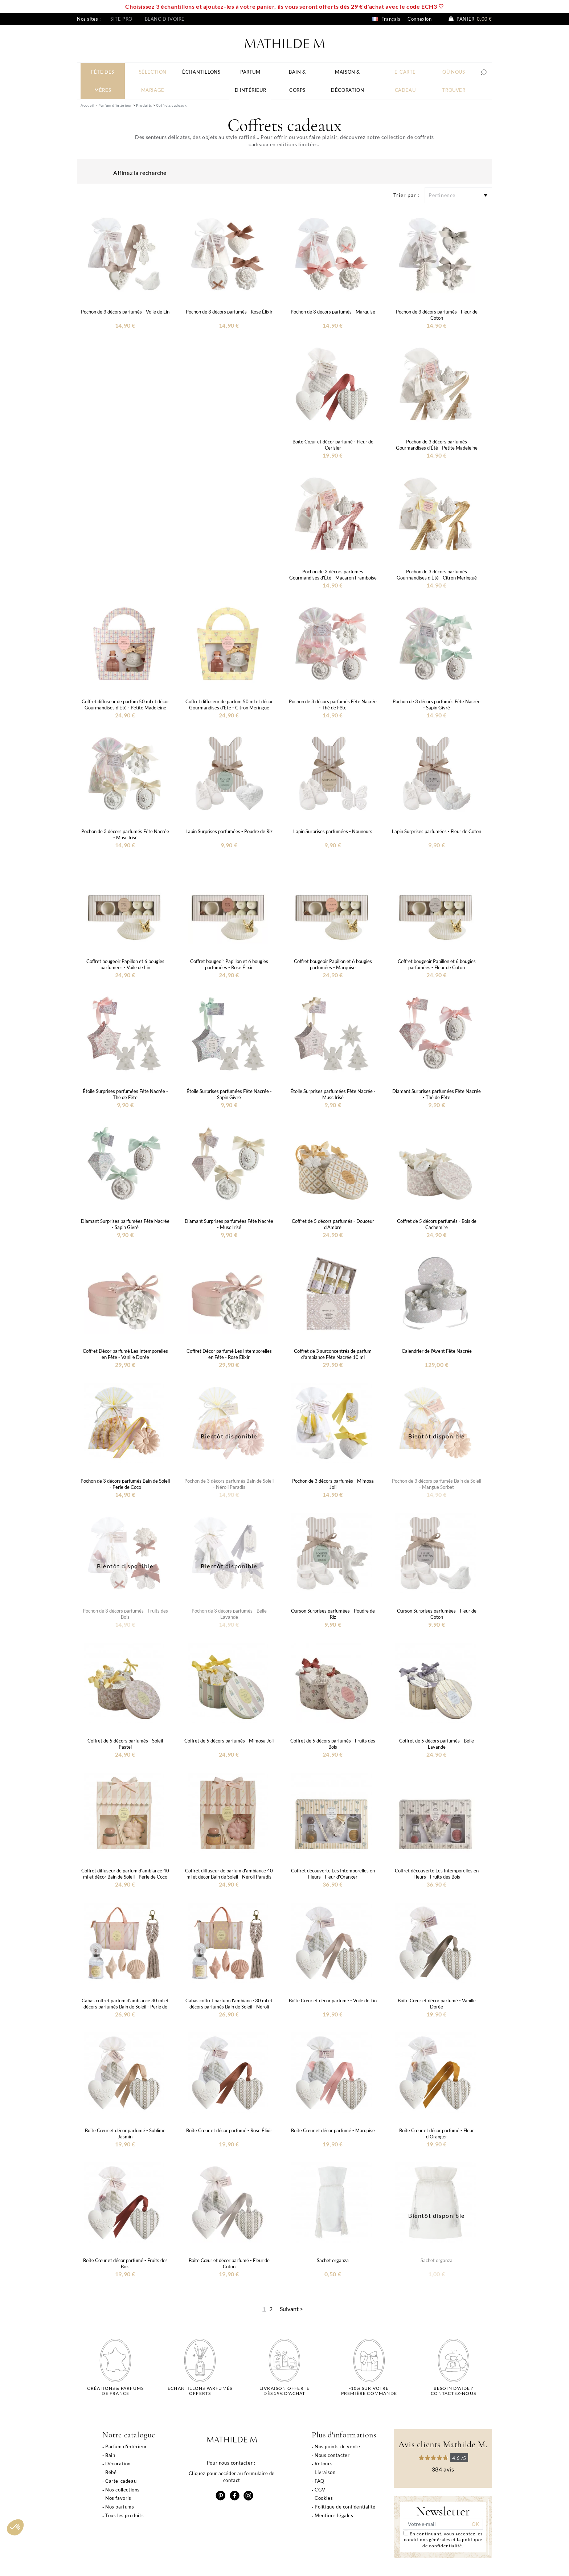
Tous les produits (124, 2515)
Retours (323, 2463)
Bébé (110, 2472)
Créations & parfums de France (115, 2391)
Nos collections (122, 2490)
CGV (320, 2490)
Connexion (419, 19)
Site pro (121, 19)
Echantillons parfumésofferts (200, 2391)
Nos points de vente (337, 2446)
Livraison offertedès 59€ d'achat (284, 2391)
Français (386, 19)
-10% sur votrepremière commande (369, 2391)
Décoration (118, 2463)
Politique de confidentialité (345, 2507)
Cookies (324, 2498)
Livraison (325, 2472)
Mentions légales (334, 2515)
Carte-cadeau (120, 2481)
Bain (110, 2455)
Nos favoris (118, 2498)
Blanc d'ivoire (165, 19)
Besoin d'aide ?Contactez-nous (453, 2391)
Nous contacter (332, 2455)
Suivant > (291, 2308)
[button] (15, 2527)
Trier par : (406, 195)
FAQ (319, 2481)
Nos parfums (119, 2507)
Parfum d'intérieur (126, 2446)
